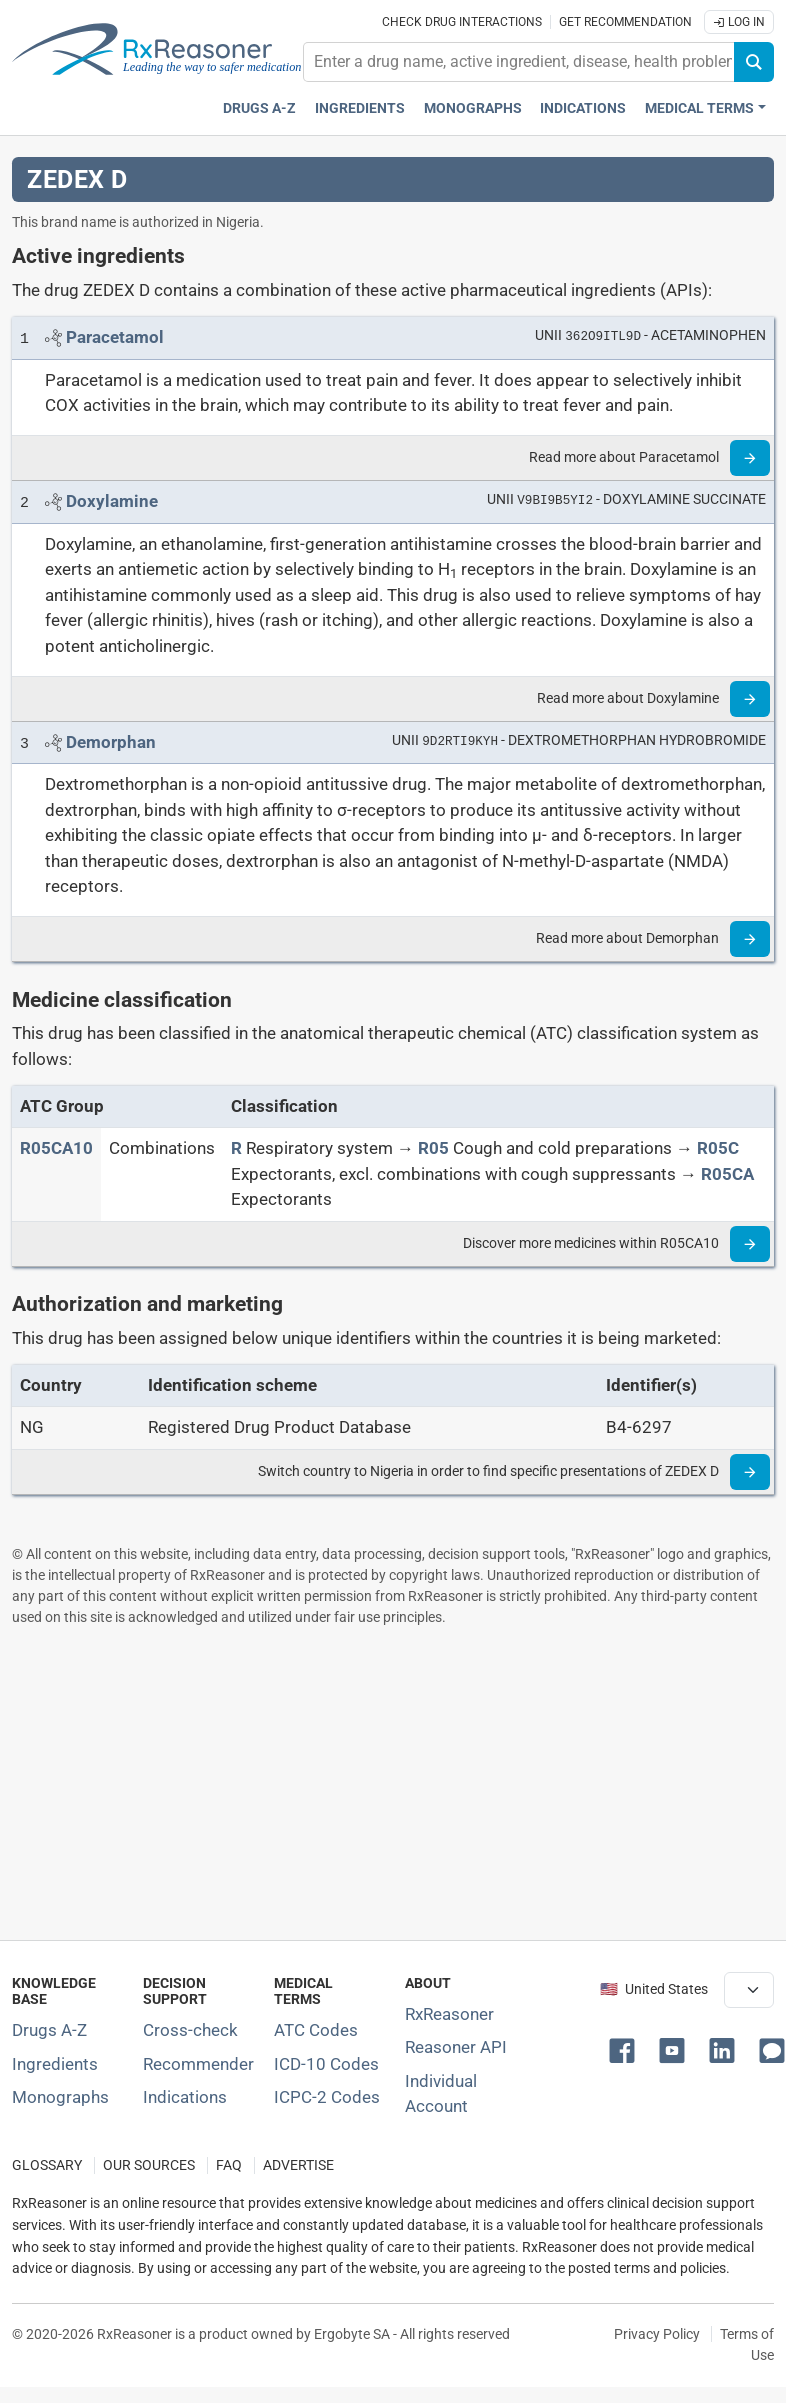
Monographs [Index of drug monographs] (60, 2097)
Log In (739, 22)
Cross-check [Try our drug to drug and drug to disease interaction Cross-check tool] (190, 2030)
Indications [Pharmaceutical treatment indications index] (583, 108)
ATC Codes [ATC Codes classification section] (316, 2030)
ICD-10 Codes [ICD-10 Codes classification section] (326, 2064)
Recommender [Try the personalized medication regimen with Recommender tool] (198, 2064)
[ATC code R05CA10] (56, 1148)
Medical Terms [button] (699, 108)
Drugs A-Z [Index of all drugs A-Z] (49, 2030)
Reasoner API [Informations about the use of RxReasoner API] (456, 2047)
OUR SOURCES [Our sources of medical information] (149, 2165)
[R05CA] (727, 1174)
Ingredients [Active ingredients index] (360, 108)
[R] (236, 1148)
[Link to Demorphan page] (111, 742)
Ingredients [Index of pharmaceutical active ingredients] (55, 2064)
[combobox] (519, 62)
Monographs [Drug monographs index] (473, 108)
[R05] (433, 1148)
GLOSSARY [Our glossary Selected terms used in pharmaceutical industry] (47, 2165)
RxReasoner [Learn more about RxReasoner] (449, 2014)
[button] (626, 2049)
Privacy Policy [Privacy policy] (657, 2334)
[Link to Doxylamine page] (112, 501)
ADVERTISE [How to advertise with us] (298, 2165)
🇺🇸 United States (654, 1989)
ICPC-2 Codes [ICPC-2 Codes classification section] (327, 2097)
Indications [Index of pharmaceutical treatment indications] (185, 2097)
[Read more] (750, 458)
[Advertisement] (388, 1783)
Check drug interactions (462, 22)
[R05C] (718, 1148)
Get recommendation (625, 22)
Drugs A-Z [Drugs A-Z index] (259, 108)
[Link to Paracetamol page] (115, 337)
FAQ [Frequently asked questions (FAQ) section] (229, 2165)
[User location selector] (749, 1990)
